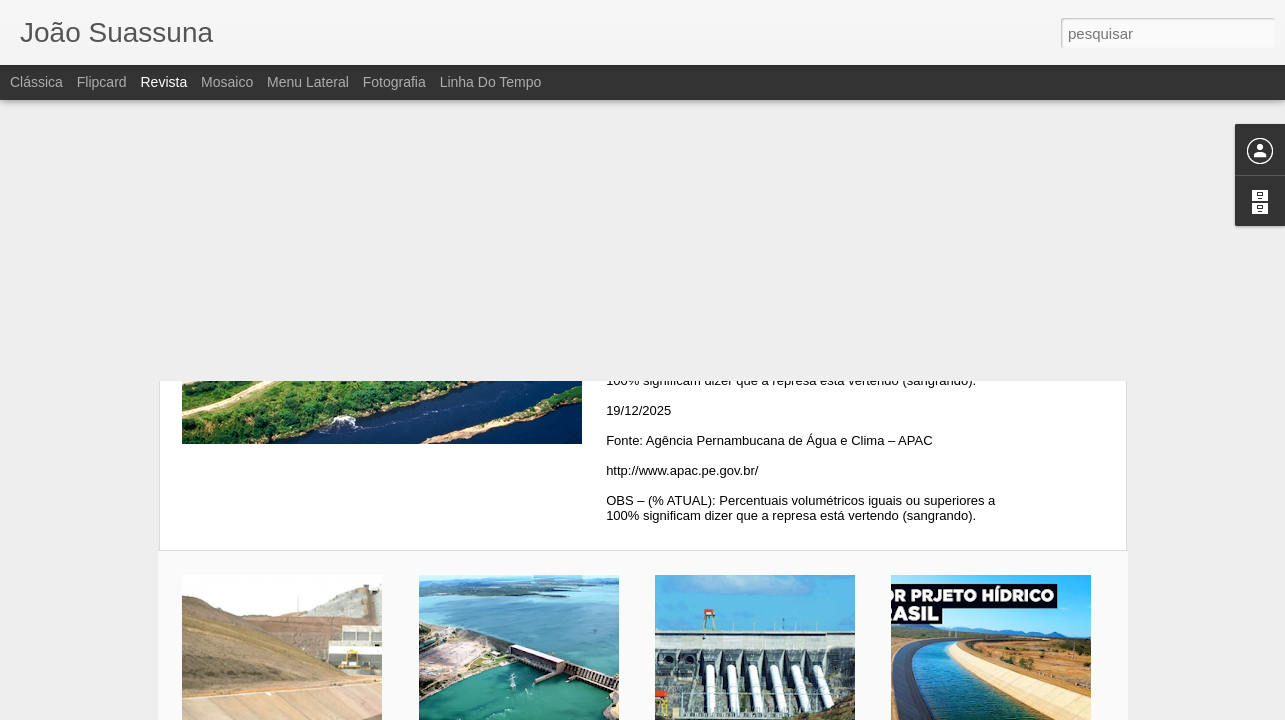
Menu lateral (308, 82)
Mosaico (227, 82)
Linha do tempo (491, 82)
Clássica (36, 82)
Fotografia (394, 82)
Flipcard (102, 82)
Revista (163, 82)
